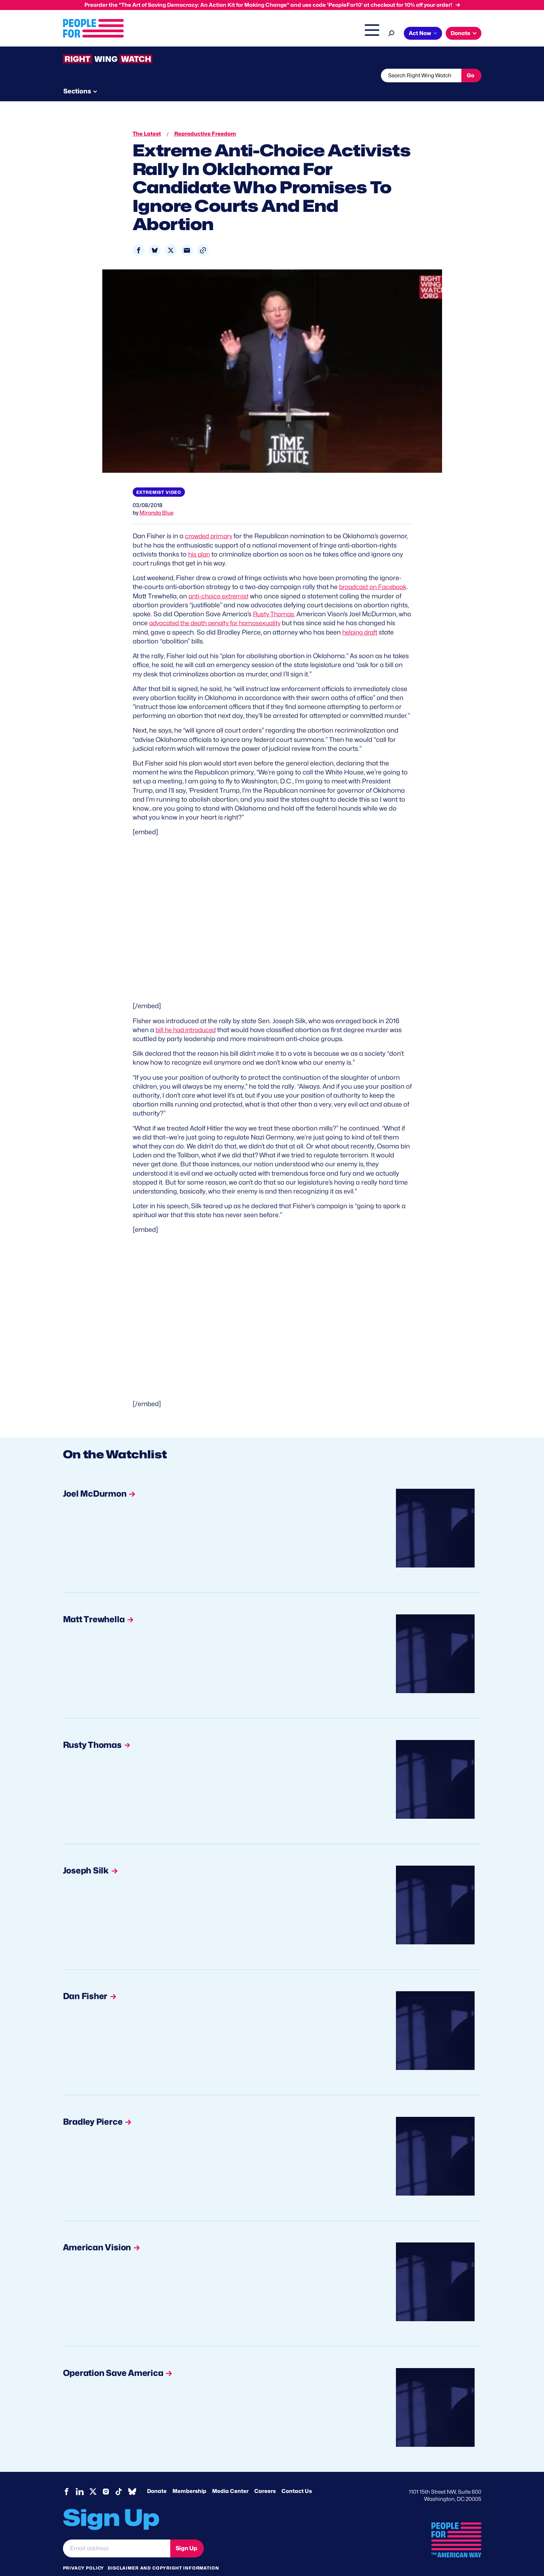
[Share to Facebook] (138, 237)
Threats (114, 75)
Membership (189, 2477)
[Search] (391, 32)
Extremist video (159, 478)
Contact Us (296, 2477)
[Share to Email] (187, 237)
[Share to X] (171, 237)
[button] (203, 237)
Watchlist (157, 75)
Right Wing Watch (296, 34)
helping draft (152, 627)
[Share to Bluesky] (155, 237)
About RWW (198, 75)
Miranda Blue (156, 499)
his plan (199, 540)
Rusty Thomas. (322, 600)
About (179, 34)
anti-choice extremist (253, 582)
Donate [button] (460, 33)
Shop (367, 34)
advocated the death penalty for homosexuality (270, 609)
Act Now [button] (420, 33)
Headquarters (248, 34)
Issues (209, 34)
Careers (265, 2477)
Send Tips (296, 75)
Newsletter (248, 75)
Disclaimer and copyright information (163, 2554)
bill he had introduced (188, 1016)
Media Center (230, 2477)
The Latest (340, 34)
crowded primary (210, 522)
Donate (157, 2477)
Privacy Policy (83, 2554)
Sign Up (186, 2534)
